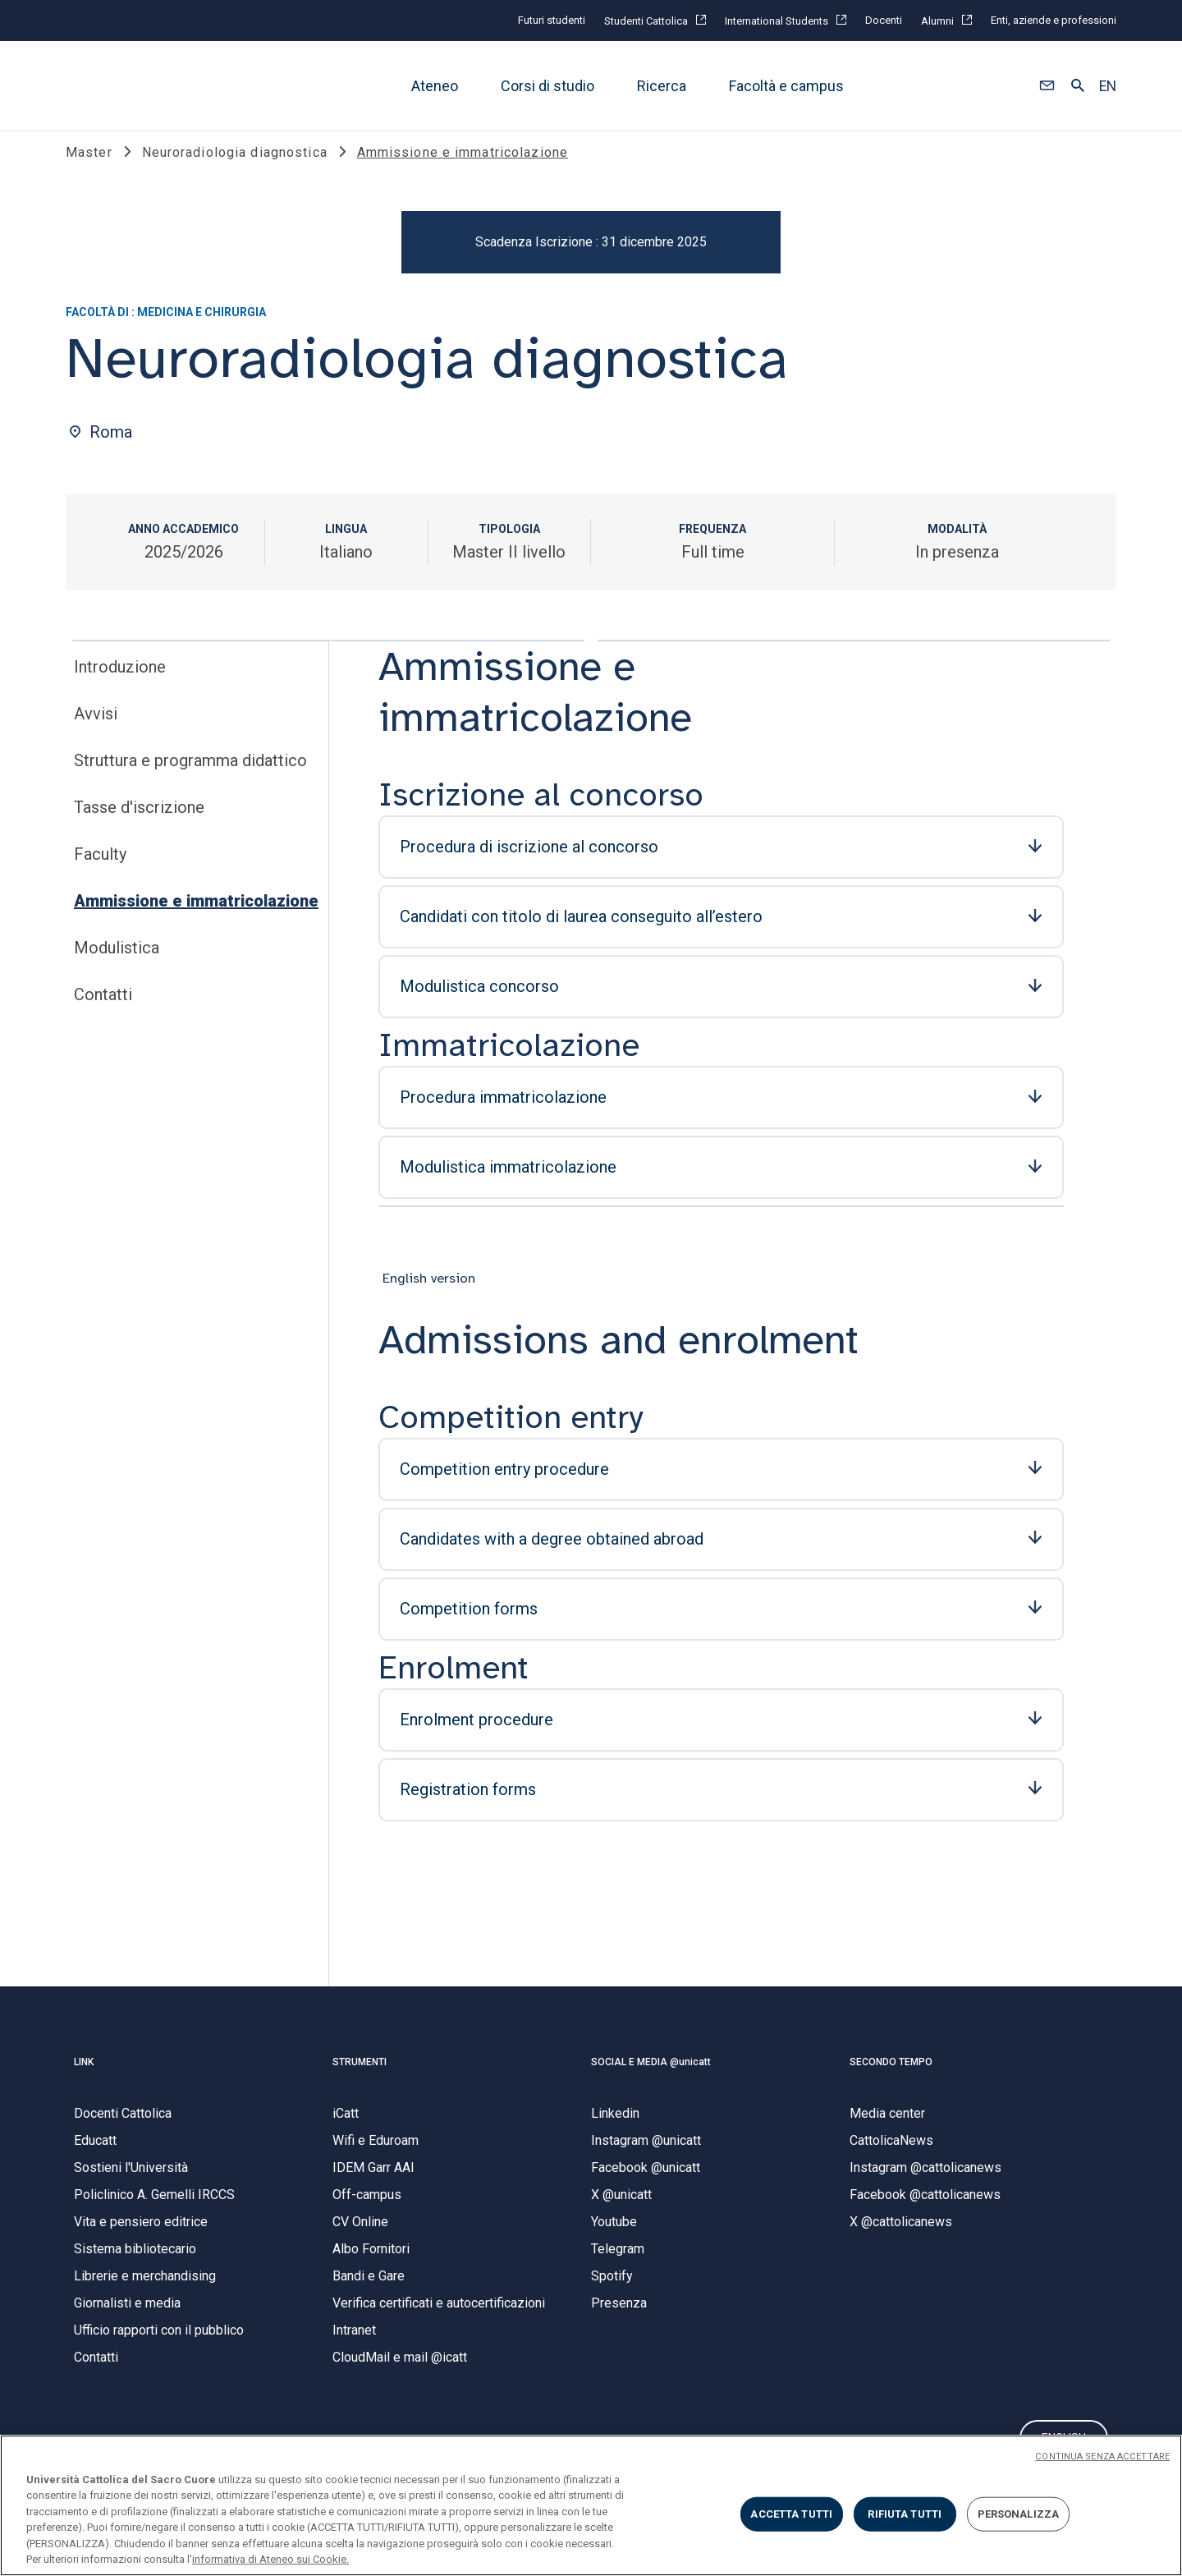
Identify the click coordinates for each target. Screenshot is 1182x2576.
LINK (84, 2079)
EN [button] (1107, 86)
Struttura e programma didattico (190, 777)
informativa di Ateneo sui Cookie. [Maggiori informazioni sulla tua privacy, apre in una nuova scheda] (270, 2559)
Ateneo (434, 85)
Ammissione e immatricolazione (196, 918)
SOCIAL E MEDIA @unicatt (651, 2079)
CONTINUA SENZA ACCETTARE (1102, 2456)
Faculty (100, 871)
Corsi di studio (547, 85)
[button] (1047, 86)
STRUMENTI (359, 2079)
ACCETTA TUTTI (791, 2514)
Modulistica (116, 965)
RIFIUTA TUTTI (904, 2514)
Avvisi (95, 731)
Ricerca (661, 85)
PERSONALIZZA (1019, 2514)
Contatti (103, 1012)
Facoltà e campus (786, 85)
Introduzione (120, 684)
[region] (591, 2505)
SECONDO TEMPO (891, 2079)
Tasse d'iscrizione (139, 824)
